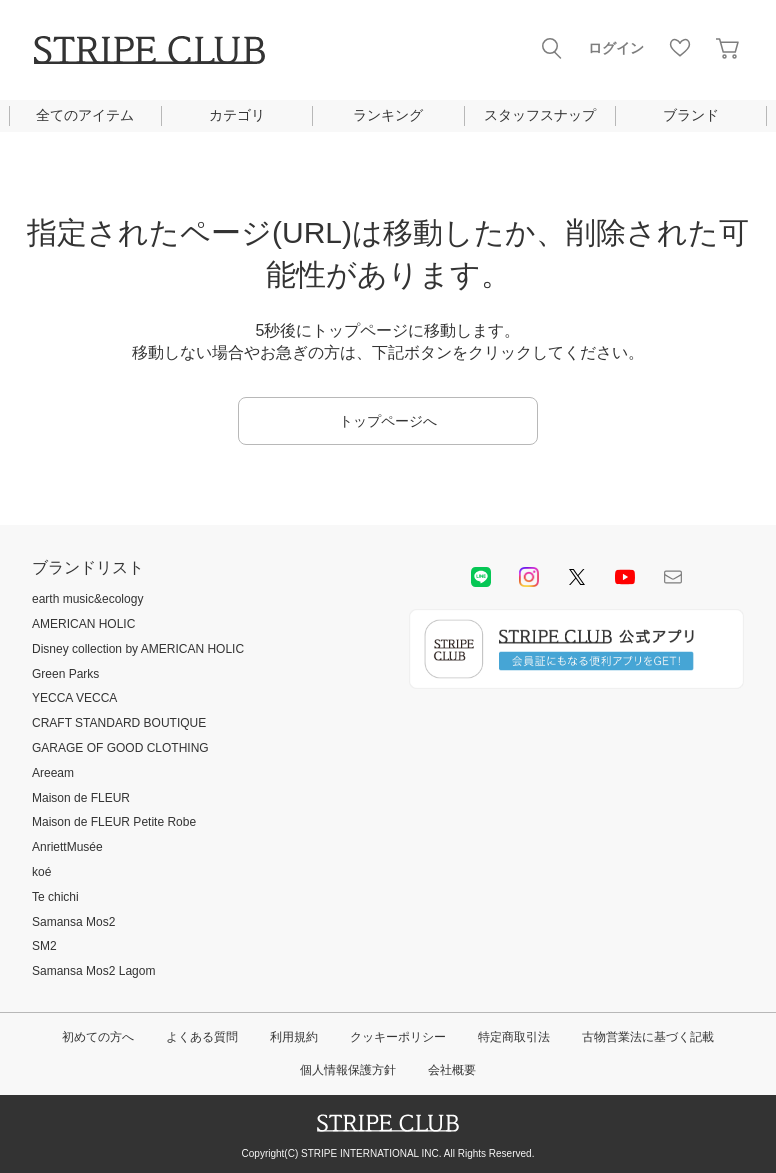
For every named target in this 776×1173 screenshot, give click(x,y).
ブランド (691, 115)
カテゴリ (237, 115)
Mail (673, 577)
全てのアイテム (85, 115)
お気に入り (680, 48)
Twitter (577, 577)
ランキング (388, 115)
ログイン (616, 48)
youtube (625, 577)
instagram (529, 577)
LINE (481, 577)
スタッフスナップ (540, 115)
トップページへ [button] (388, 421)
